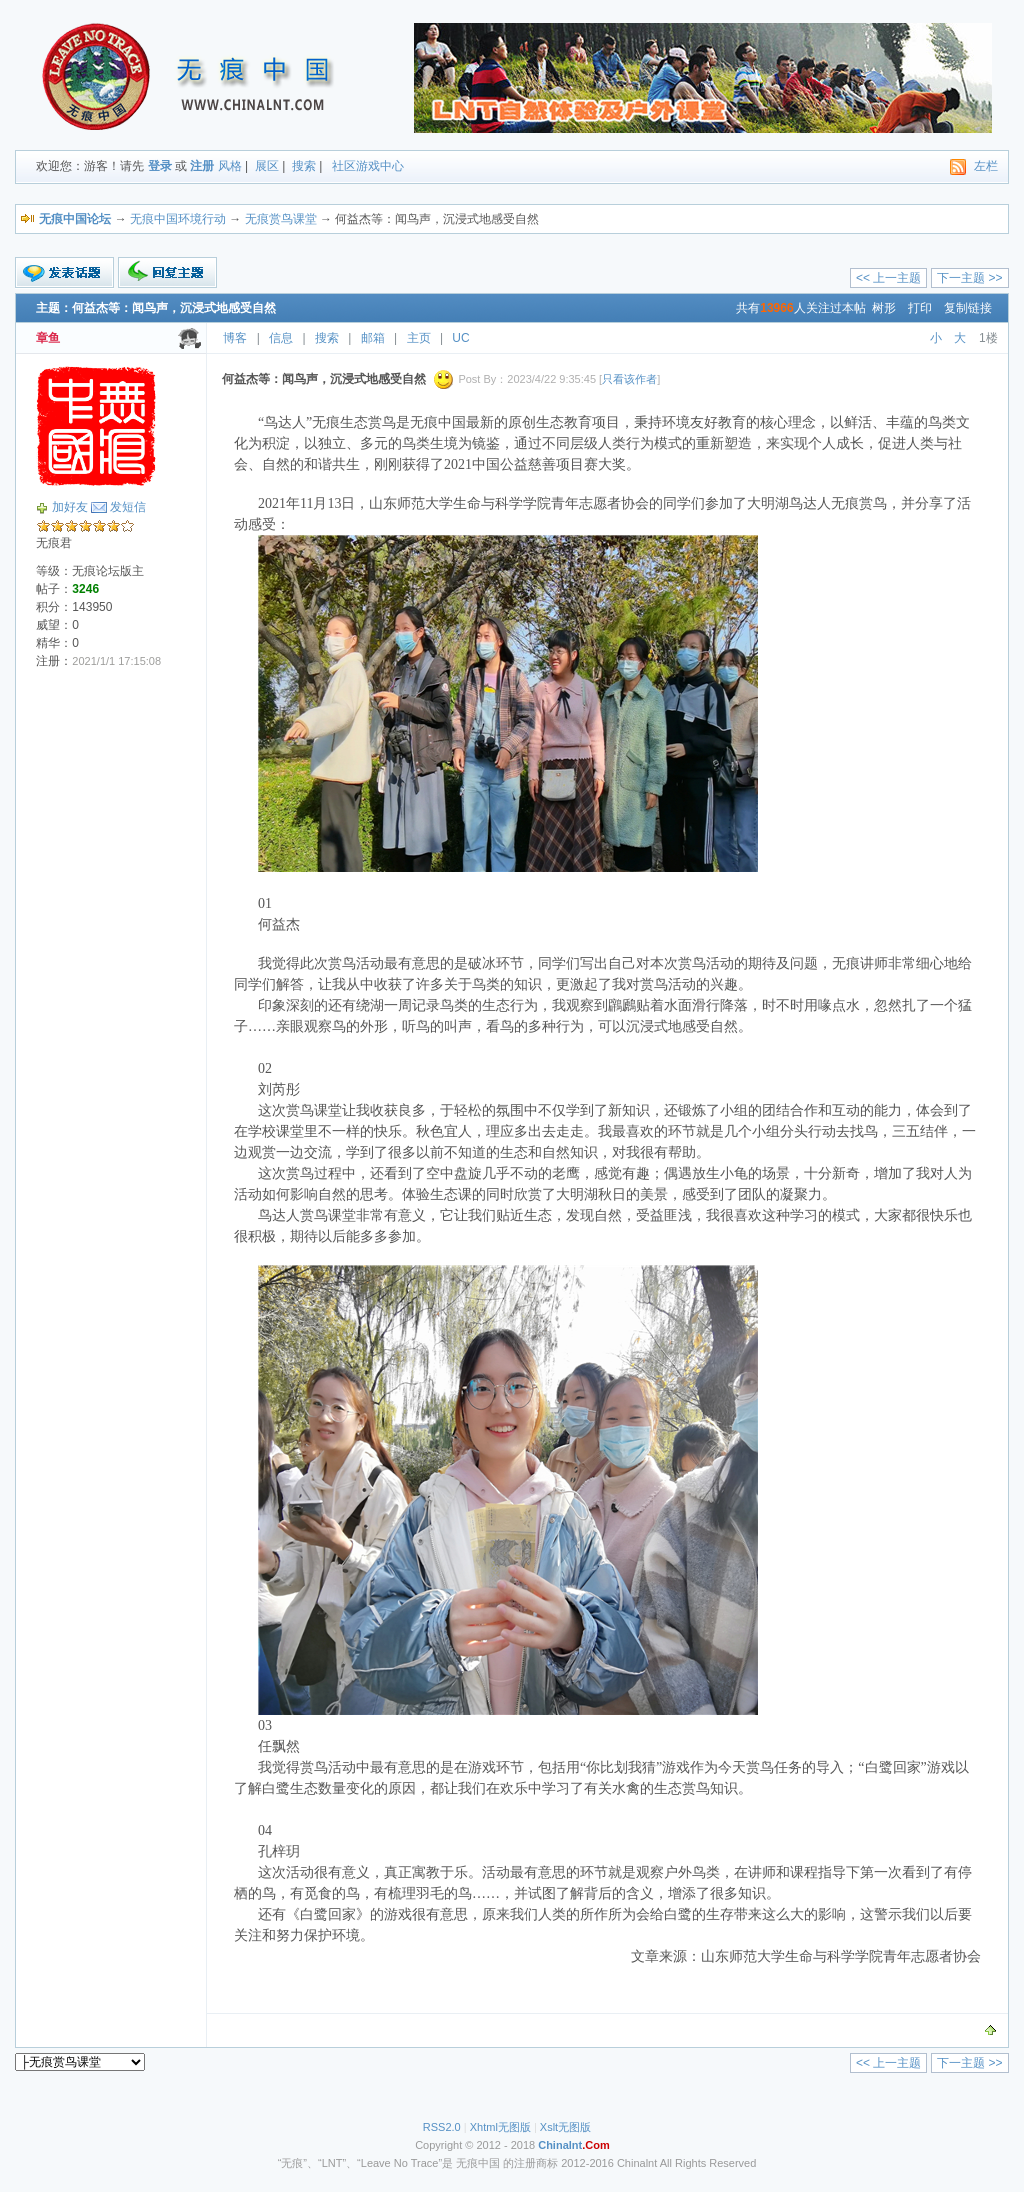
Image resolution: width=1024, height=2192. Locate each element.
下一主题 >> (969, 278)
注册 (202, 166)
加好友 (70, 507)
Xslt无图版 (565, 2127)
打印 (920, 308)
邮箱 (373, 338)
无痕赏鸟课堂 (281, 219)
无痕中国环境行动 (178, 219)
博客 (235, 338)
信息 (281, 338)
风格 (230, 166)
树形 (884, 308)
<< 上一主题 (888, 278)
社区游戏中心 (368, 166)
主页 (419, 338)
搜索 (304, 166)
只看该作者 (629, 379)
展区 (267, 166)
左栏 (986, 166)
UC (460, 338)
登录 (160, 166)
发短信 (128, 507)
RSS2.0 (442, 2127)
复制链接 (968, 308)
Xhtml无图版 (500, 2127)
